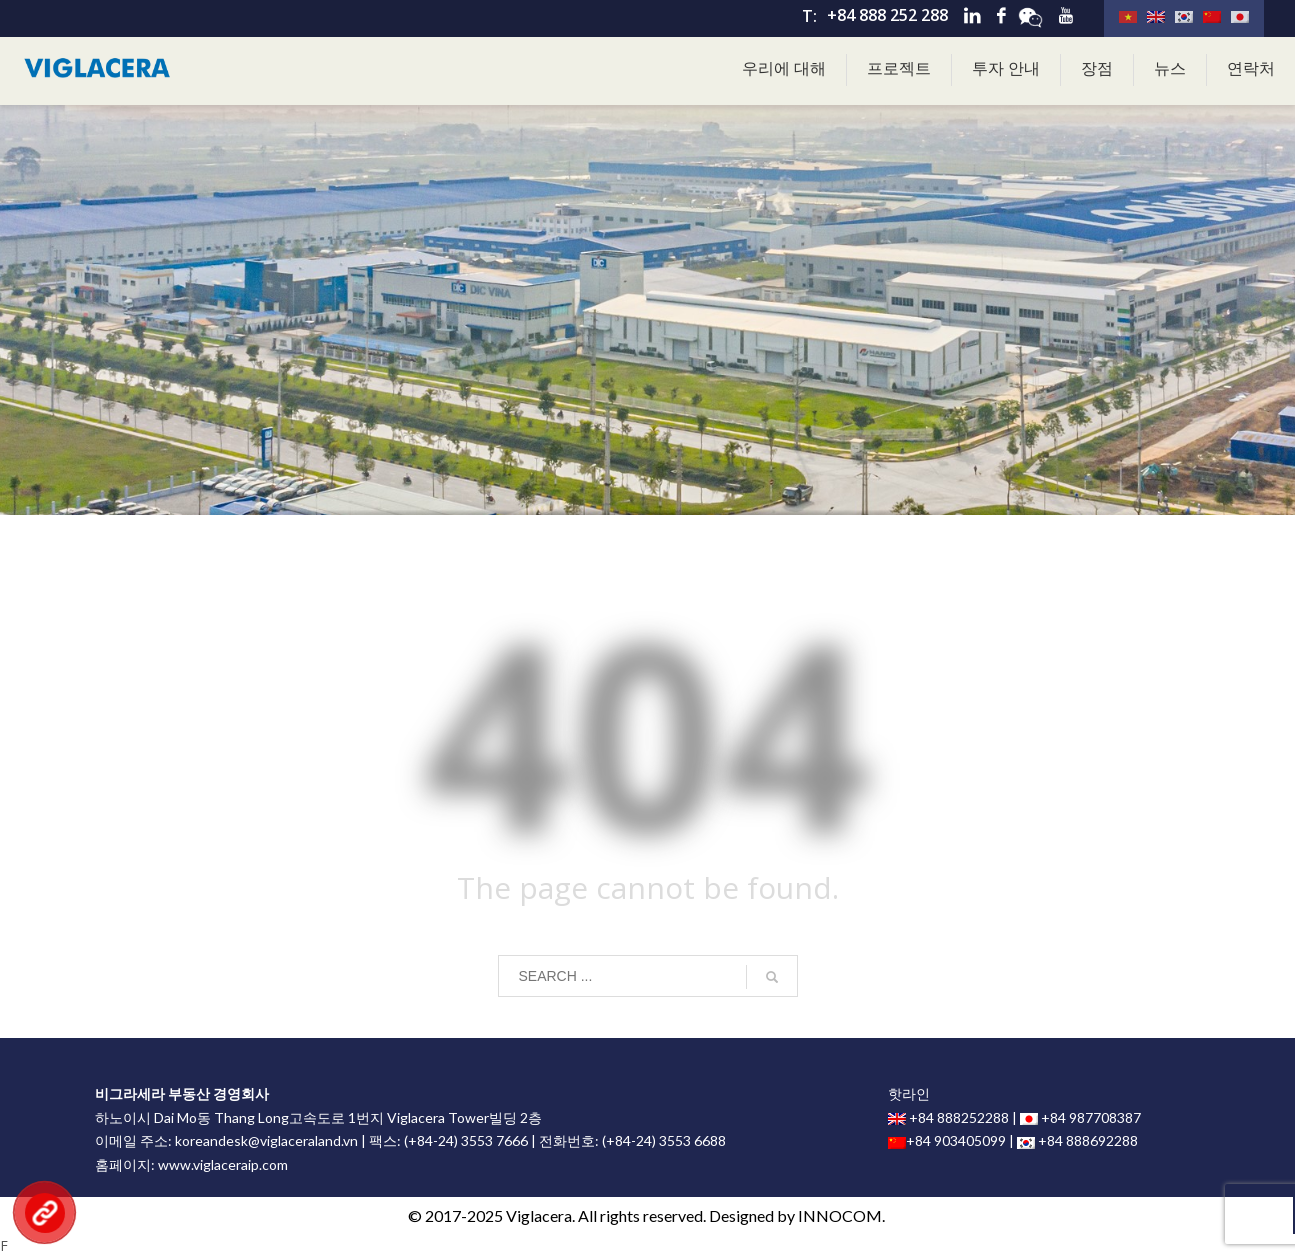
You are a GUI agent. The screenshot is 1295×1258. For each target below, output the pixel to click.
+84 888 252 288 (887, 15)
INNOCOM (840, 1215)
